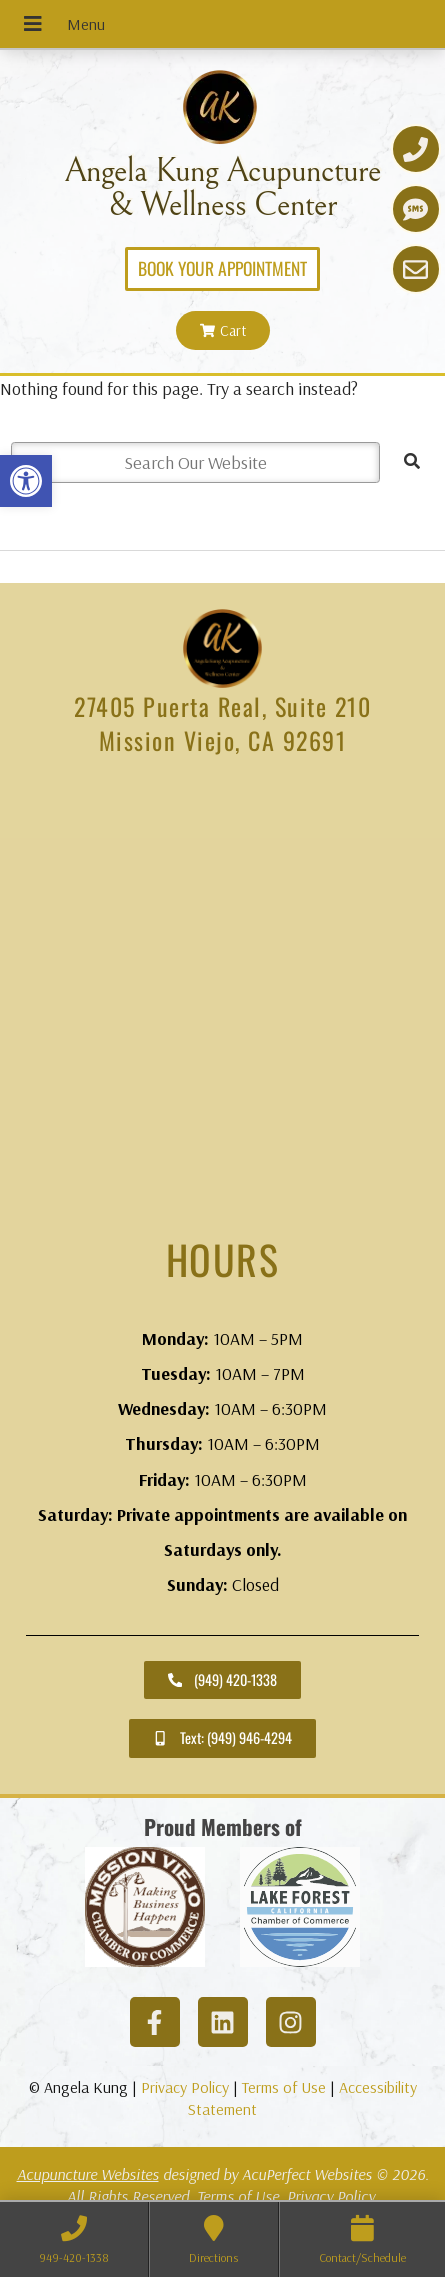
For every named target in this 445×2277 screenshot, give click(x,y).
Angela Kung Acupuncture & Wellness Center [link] (222, 188)
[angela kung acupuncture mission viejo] (222, 997)
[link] (26, 481)
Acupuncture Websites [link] (88, 2174)
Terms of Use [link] (284, 2087)
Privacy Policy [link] (185, 2087)
